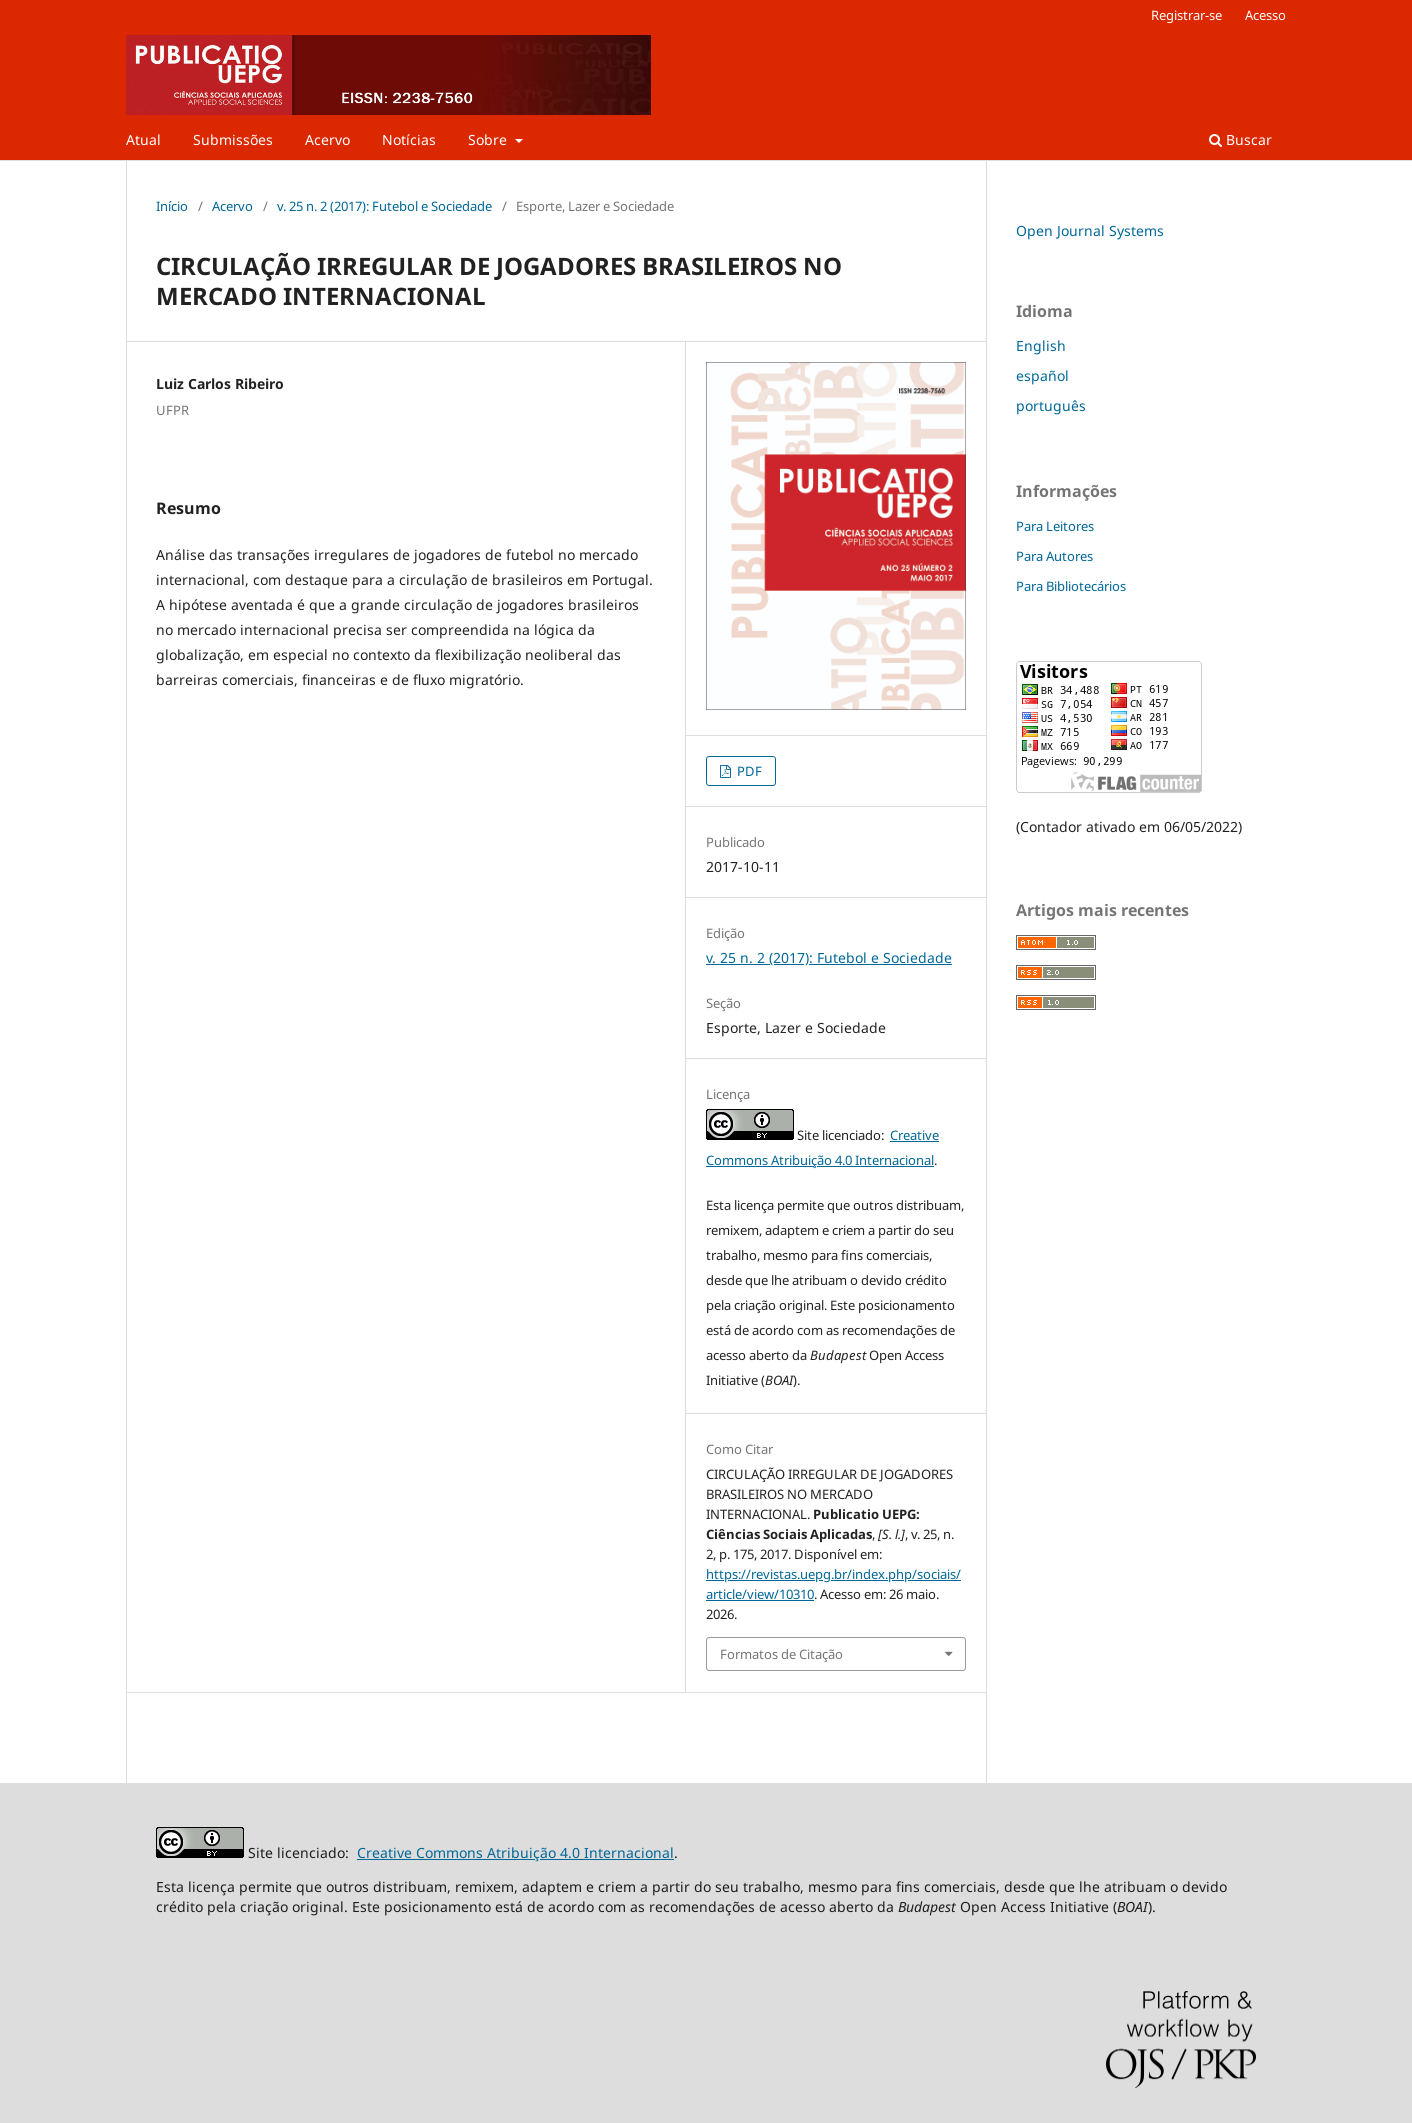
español (1042, 375)
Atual (143, 139)
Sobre (489, 139)
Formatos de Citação (781, 1654)
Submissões (233, 139)
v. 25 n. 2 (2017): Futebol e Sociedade (384, 206)
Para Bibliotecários (1071, 586)
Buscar (1240, 139)
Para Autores (1054, 556)
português (1051, 405)
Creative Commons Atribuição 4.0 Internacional (515, 1852)
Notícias (409, 139)
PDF (748, 771)
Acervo (327, 139)
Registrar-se (1186, 15)
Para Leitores (1055, 526)
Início (172, 206)
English (1041, 345)
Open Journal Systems (1090, 230)
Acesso (1265, 15)
